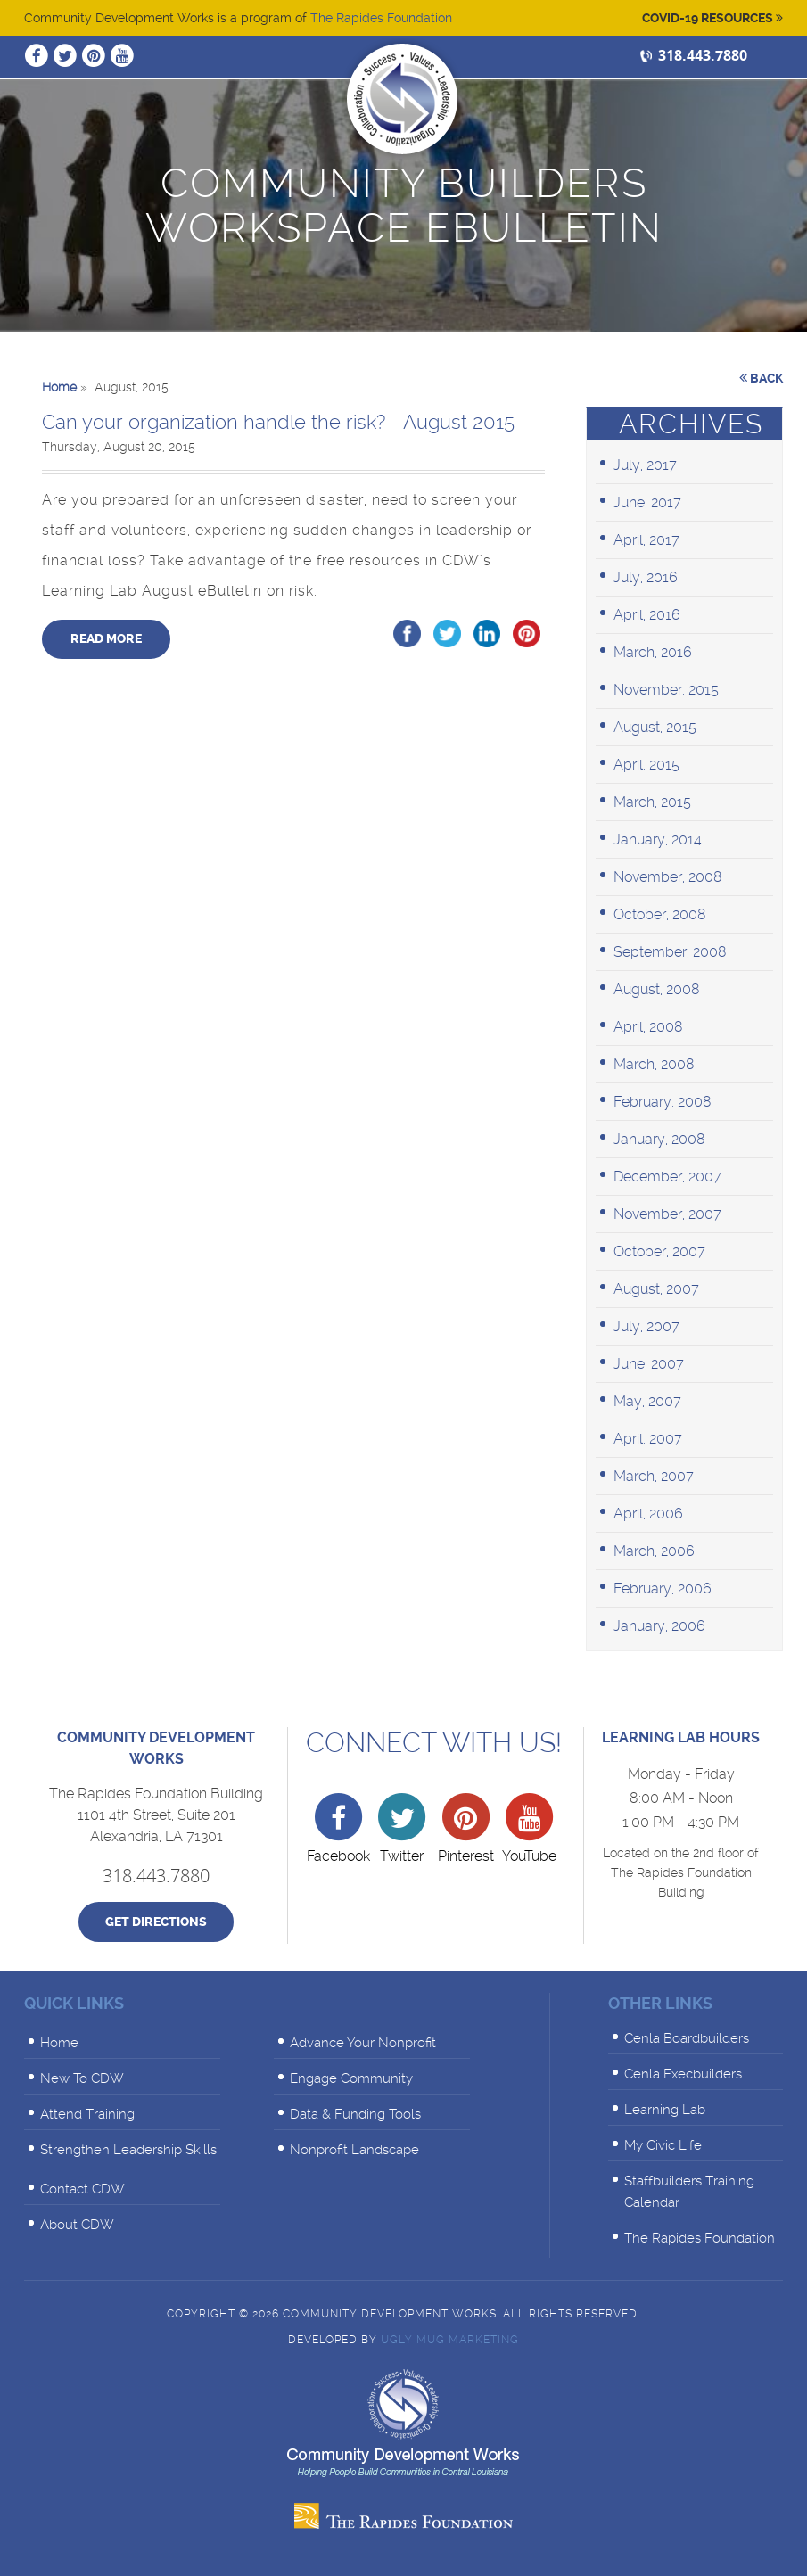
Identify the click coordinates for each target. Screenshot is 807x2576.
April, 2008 (648, 1026)
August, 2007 (656, 1288)
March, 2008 (654, 1064)
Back (761, 378)
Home (59, 2043)
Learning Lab (664, 2110)
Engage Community (351, 2078)
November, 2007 (667, 1214)
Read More (106, 638)
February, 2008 (662, 1101)
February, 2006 (662, 1588)
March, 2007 (653, 1476)
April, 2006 (648, 1513)
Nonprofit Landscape (354, 2150)
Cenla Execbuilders (683, 2074)
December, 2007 (667, 1176)
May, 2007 (647, 1401)
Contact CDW (82, 2189)
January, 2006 (659, 1625)
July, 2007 (646, 1326)
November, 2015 (666, 689)
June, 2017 (647, 502)
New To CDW (82, 2078)
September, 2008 (670, 951)
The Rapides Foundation (381, 18)
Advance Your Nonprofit (363, 2043)
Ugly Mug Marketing (450, 2339)
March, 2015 (652, 802)
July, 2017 (645, 465)
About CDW (77, 2225)
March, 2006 (654, 1551)
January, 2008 (659, 1139)
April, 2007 (647, 1438)
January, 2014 (657, 839)
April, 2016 (646, 614)
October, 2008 (659, 914)
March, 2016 (652, 652)
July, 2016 (645, 577)
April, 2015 (646, 764)
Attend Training (87, 2114)
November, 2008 (667, 876)
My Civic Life (663, 2145)
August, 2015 (654, 727)
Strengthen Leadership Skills (128, 2150)
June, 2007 (648, 1363)
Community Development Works (402, 99)
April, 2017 (646, 539)
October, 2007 (659, 1251)
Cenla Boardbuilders (686, 2038)
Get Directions (156, 1922)
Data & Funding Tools (355, 2114)
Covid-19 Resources (712, 18)
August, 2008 (656, 989)
